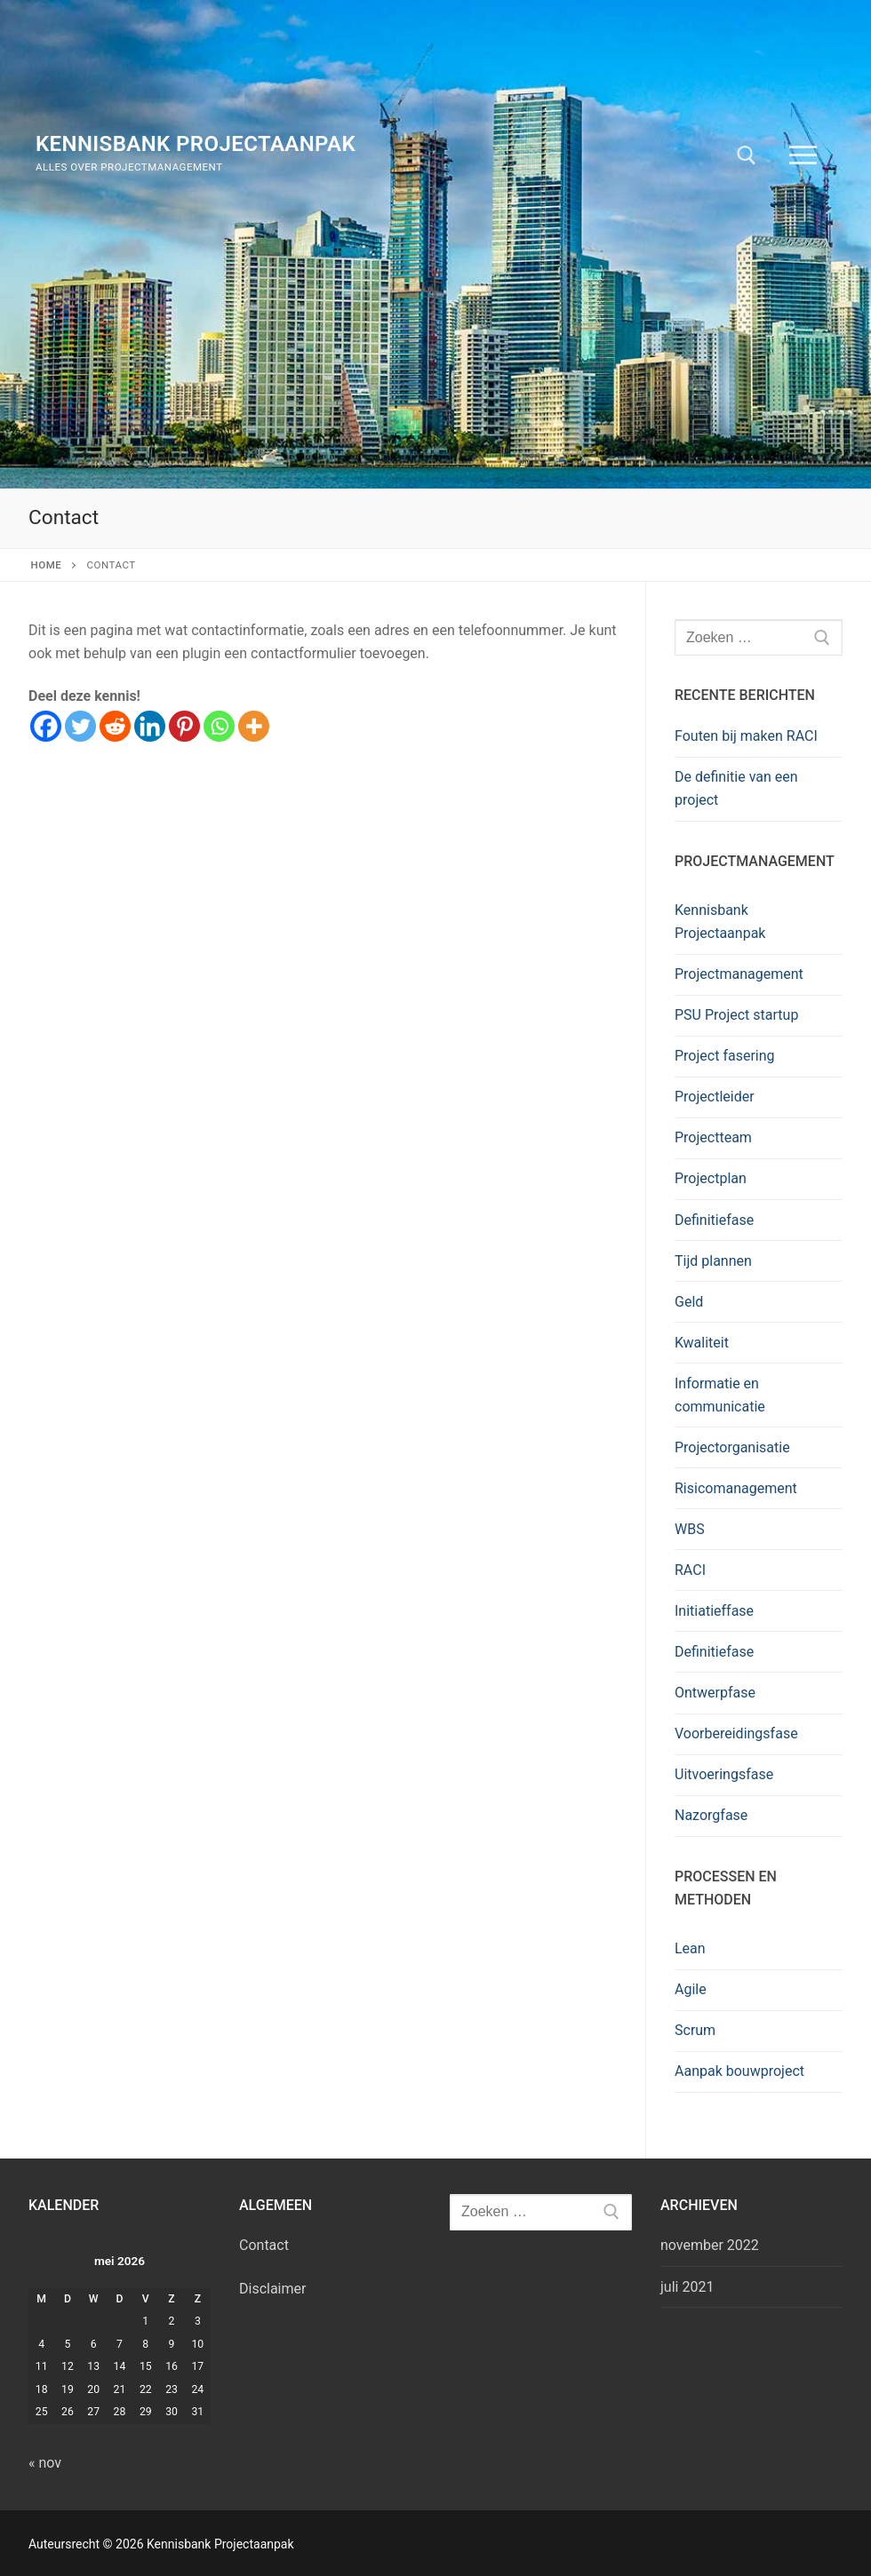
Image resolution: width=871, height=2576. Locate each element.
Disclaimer (272, 2288)
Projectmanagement (739, 974)
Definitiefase (714, 1220)
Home (46, 565)
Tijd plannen (713, 1260)
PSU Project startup (736, 1014)
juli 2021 (687, 2286)
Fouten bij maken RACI (746, 735)
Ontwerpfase (715, 1692)
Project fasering (725, 1055)
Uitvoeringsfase (724, 1774)
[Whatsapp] (219, 726)
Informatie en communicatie (720, 1395)
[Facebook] (45, 726)
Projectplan (711, 1178)
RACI (690, 1570)
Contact (264, 2245)
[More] (253, 726)
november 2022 (709, 2245)
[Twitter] (80, 726)
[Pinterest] (184, 726)
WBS (690, 1529)
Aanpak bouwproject (739, 2071)
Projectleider (715, 1096)
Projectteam (713, 1137)
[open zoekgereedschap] (746, 155)
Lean (690, 1948)
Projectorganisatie (732, 1447)
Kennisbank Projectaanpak (196, 143)
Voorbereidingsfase (736, 1733)
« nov (44, 2462)
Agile (691, 1989)
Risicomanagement (736, 1488)
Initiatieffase (714, 1610)
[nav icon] (803, 155)
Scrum (695, 2030)
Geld (689, 1301)
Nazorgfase (711, 1815)
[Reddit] (115, 726)
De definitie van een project (736, 788)
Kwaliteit (702, 1342)
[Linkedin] (149, 726)
